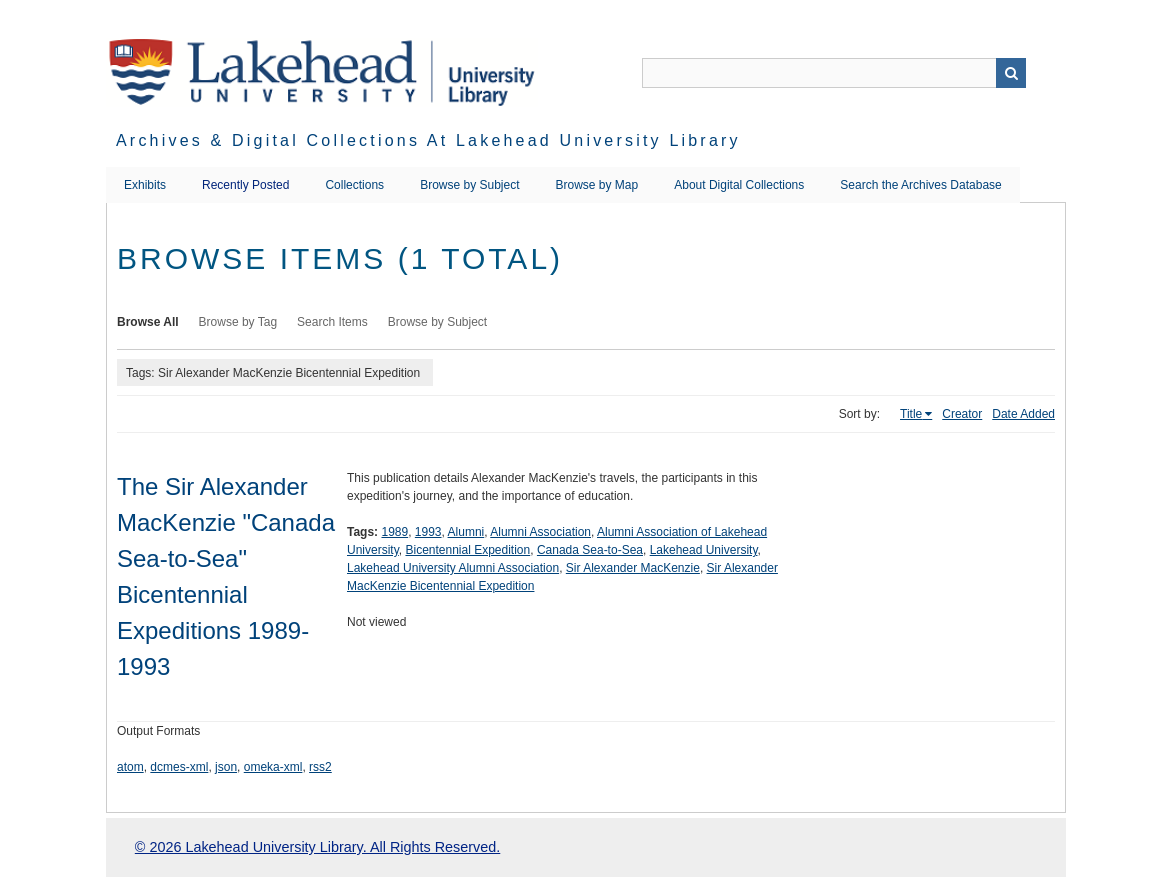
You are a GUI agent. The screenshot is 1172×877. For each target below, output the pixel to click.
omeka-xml (273, 767)
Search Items (332, 322)
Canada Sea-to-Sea (590, 550)
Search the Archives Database (920, 185)
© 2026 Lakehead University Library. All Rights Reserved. (317, 847)
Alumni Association (540, 532)
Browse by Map (597, 185)
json (226, 767)
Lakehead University (704, 550)
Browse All (148, 322)
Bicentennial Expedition (467, 550)
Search (1011, 73)
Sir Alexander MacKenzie (633, 568)
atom (130, 767)
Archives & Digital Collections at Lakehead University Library (428, 140)
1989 (394, 532)
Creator (962, 414)
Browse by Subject (469, 185)
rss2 (320, 767)
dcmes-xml (179, 767)
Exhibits (145, 185)
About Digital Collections (739, 185)
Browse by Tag (238, 322)
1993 (428, 532)
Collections (354, 185)
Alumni (466, 532)
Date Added (1023, 414)
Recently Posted (245, 185)
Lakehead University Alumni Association (453, 568)
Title (911, 414)
